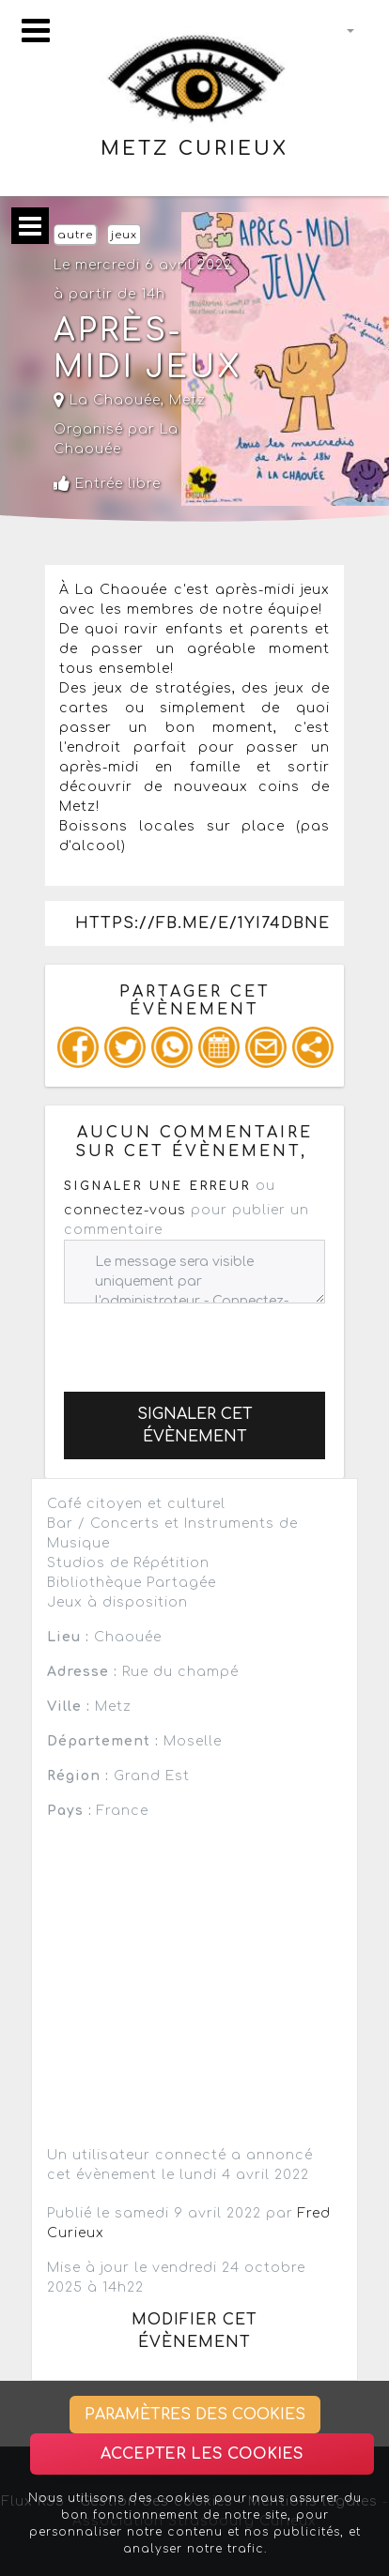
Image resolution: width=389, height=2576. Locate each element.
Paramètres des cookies (195, 2414)
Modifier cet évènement (194, 2331)
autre (75, 235)
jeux (124, 235)
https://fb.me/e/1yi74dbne (202, 923)
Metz (187, 400)
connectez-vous (125, 1210)
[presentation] (207, 1340)
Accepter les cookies (202, 2454)
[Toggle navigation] (35, 30)
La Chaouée (107, 400)
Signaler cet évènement (195, 1425)
